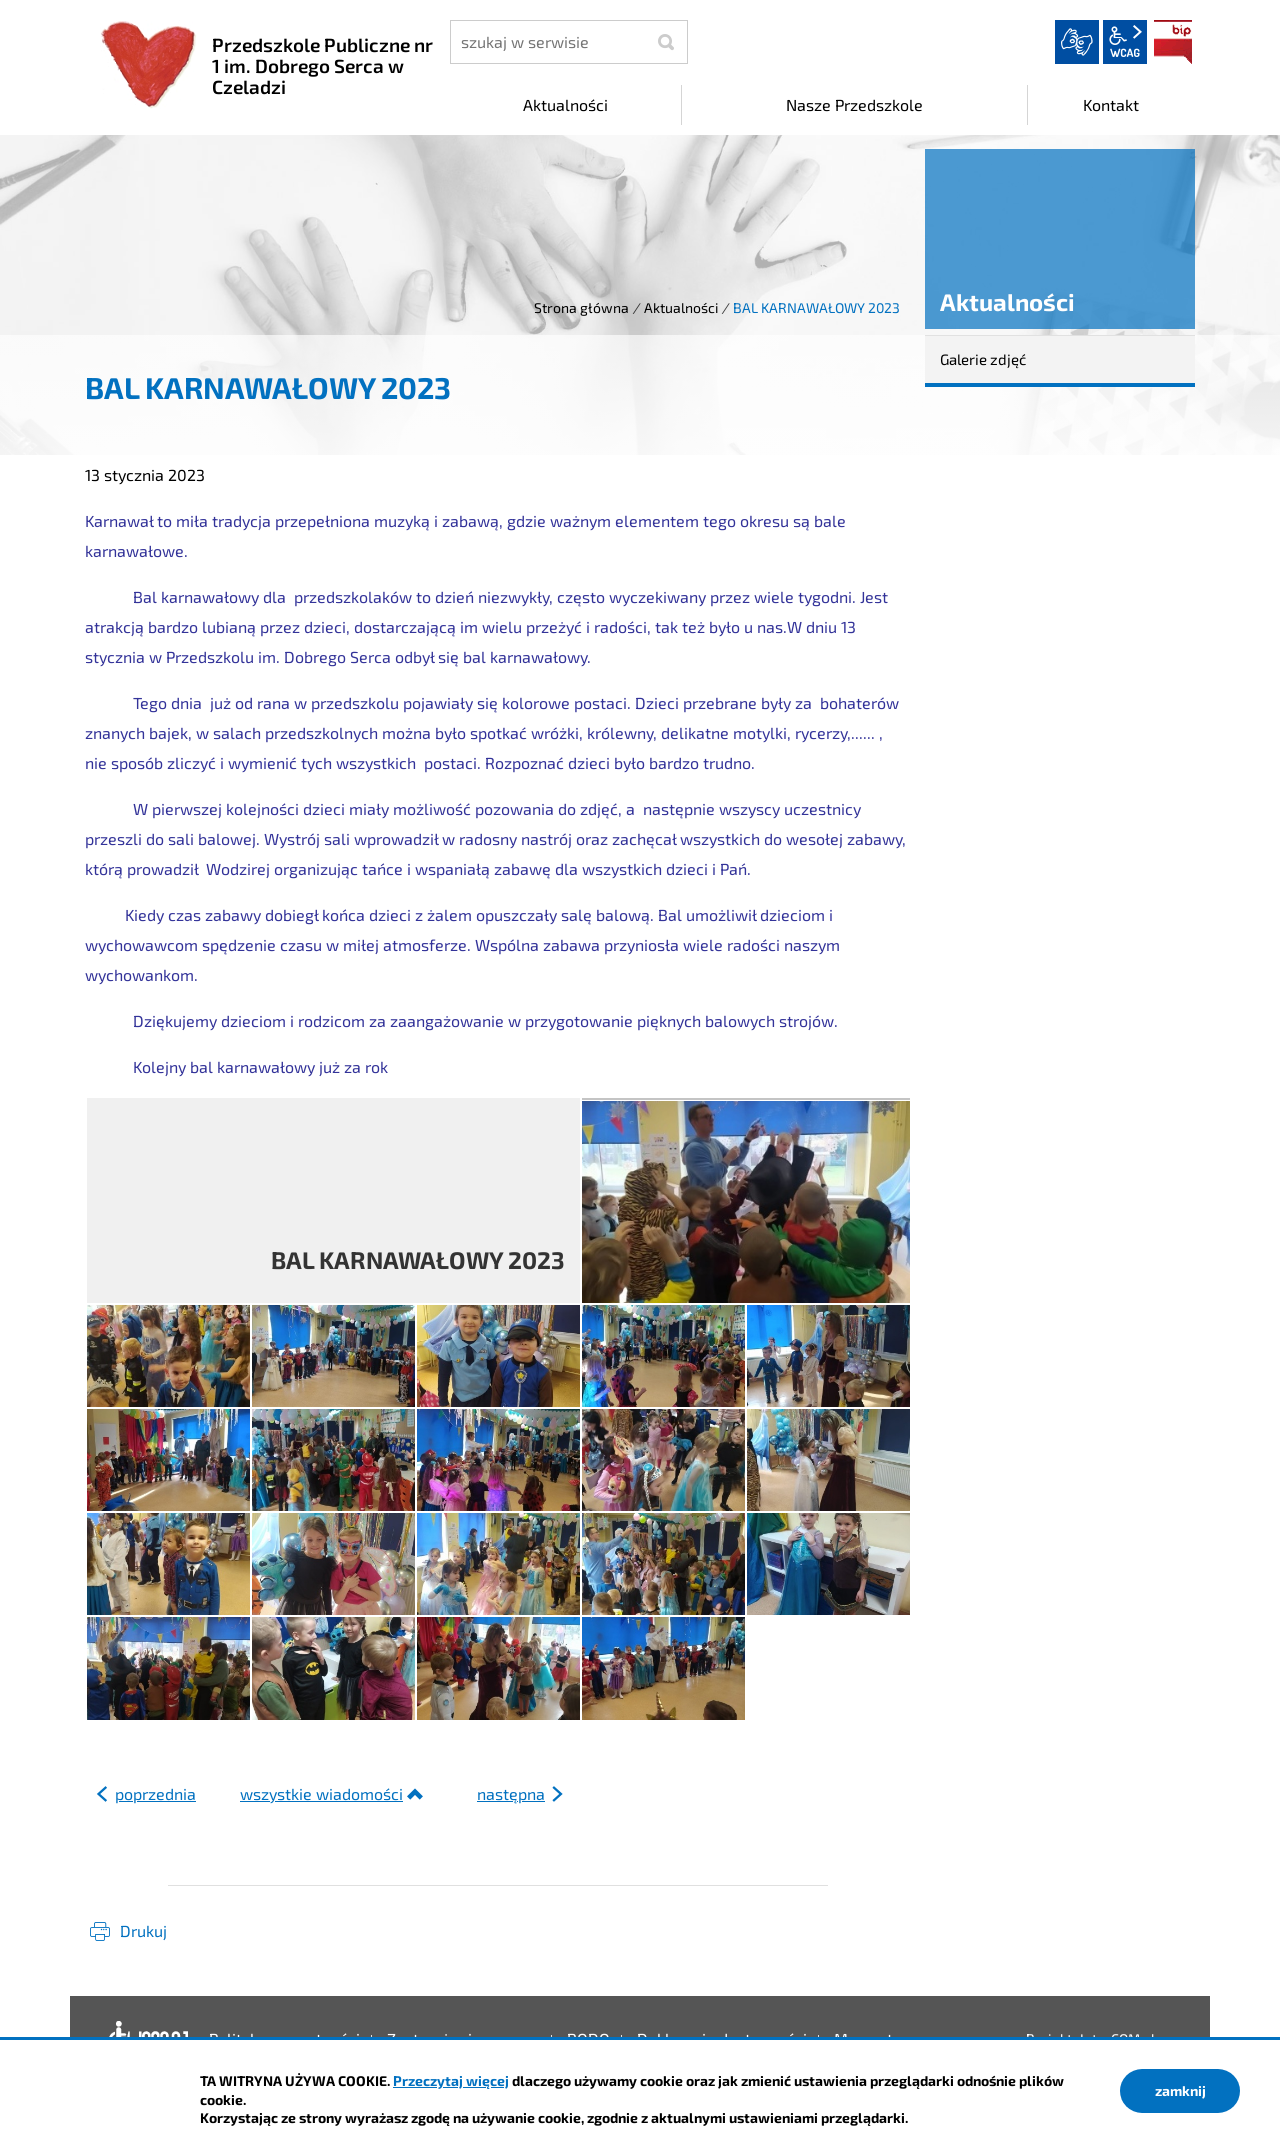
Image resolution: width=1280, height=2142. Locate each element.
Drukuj (143, 1930)
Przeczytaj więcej (451, 2080)
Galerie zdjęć (983, 359)
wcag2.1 (1125, 42)
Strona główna (581, 307)
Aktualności (681, 307)
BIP (1173, 42)
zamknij (1180, 2090)
